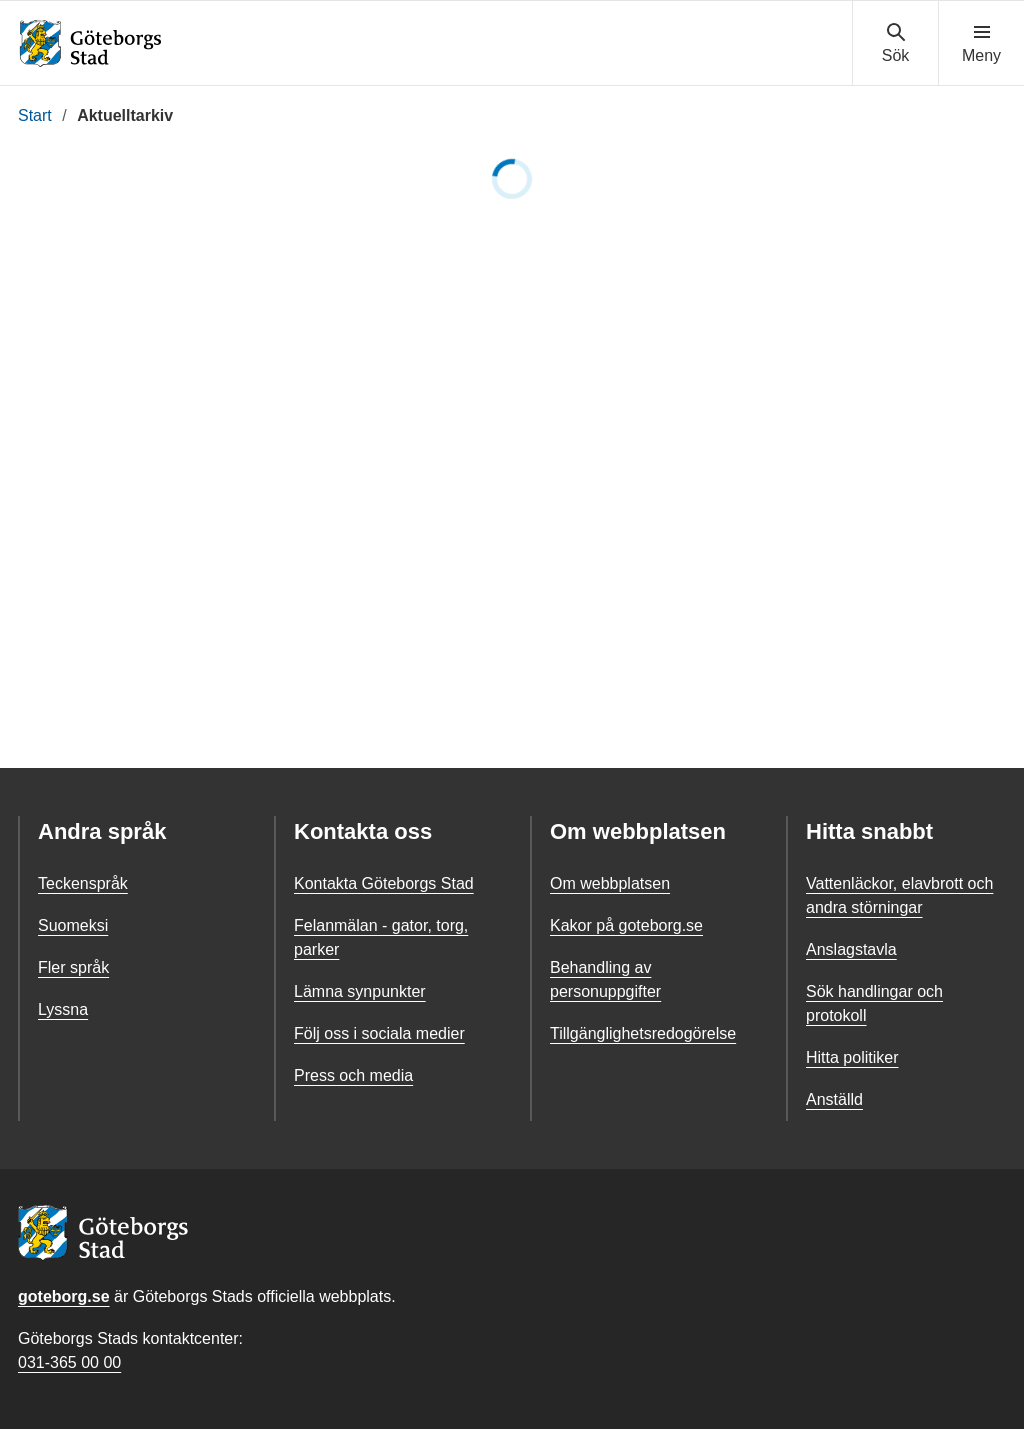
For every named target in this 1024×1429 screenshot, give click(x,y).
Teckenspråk (83, 883)
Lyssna (63, 1009)
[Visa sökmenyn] (895, 44)
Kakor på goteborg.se (626, 925)
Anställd (834, 1099)
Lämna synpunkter (360, 991)
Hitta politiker (852, 1057)
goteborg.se (64, 1296)
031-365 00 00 (69, 1362)
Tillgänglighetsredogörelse (643, 1033)
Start (35, 115)
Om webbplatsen (610, 883)
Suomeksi (73, 925)
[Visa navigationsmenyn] (981, 44)
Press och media (353, 1075)
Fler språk (73, 967)
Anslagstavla (851, 949)
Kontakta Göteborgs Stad (384, 883)
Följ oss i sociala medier (379, 1033)
